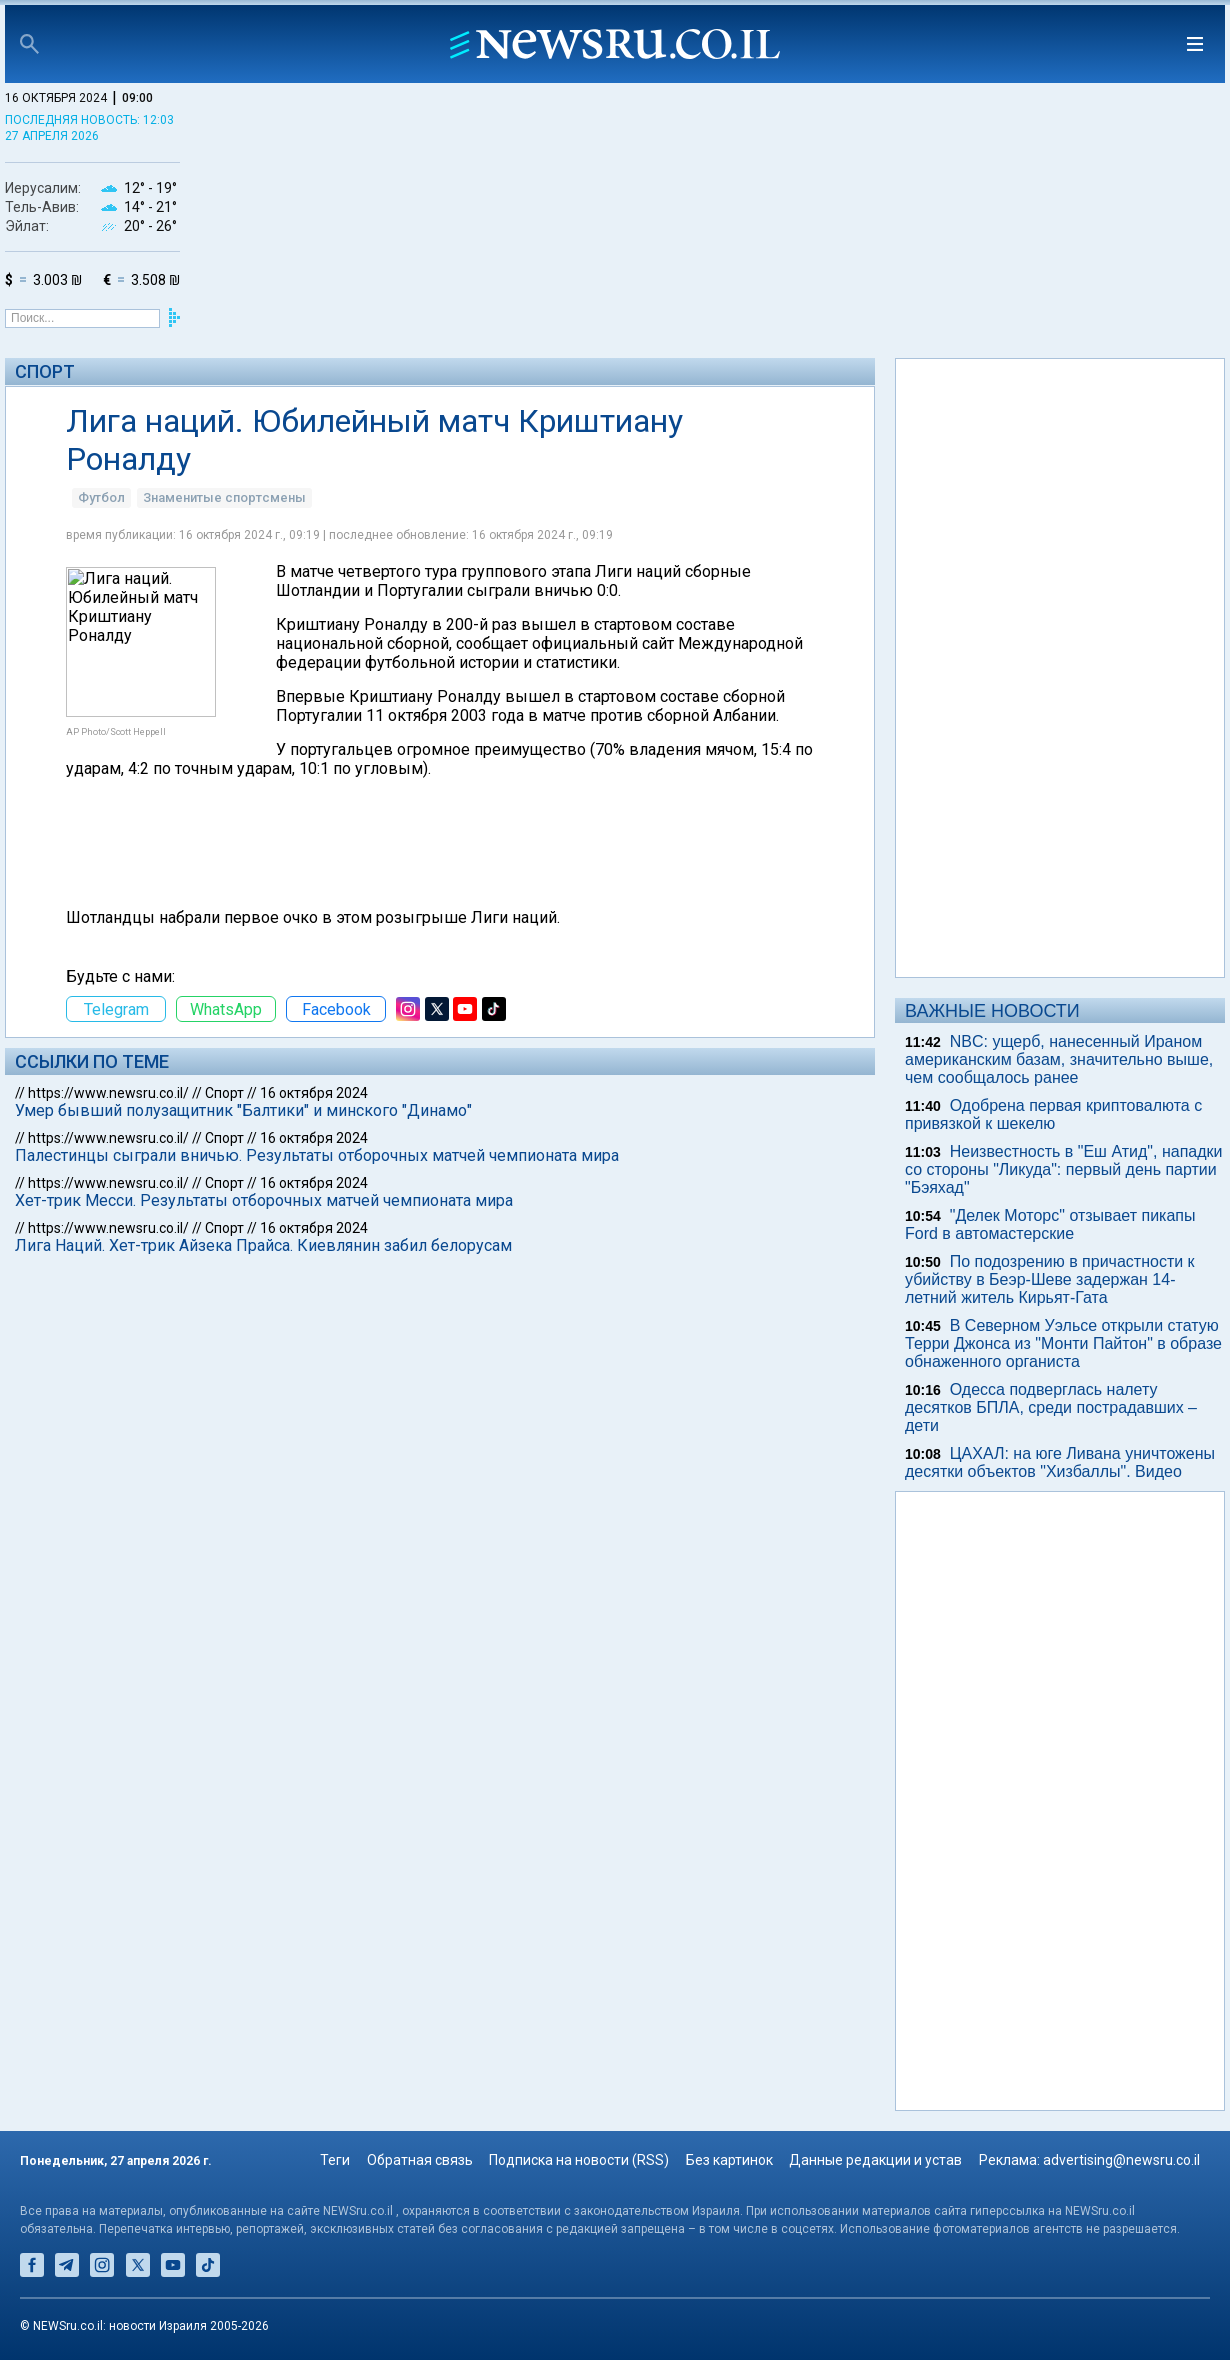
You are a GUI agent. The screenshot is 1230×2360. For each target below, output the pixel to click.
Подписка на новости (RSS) (579, 2160)
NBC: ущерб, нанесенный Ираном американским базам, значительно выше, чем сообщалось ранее (1059, 1059)
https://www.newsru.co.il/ (108, 1093)
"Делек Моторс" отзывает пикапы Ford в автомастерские (1050, 1224)
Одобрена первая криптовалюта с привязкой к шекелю (1053, 1114)
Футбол (101, 497)
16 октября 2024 (314, 1093)
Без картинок (729, 2160)
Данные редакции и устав (875, 2160)
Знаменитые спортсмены (224, 497)
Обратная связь (420, 2160)
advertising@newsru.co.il (1121, 2160)
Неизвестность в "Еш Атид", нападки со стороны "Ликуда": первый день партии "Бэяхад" (1063, 1169)
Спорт (45, 371)
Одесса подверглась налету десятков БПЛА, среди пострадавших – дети (1051, 1407)
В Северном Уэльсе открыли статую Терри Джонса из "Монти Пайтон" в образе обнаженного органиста (1063, 1343)
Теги (335, 2160)
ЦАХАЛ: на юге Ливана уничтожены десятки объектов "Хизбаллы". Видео (1060, 1462)
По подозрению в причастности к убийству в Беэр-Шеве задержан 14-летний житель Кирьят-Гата (1050, 1279)
